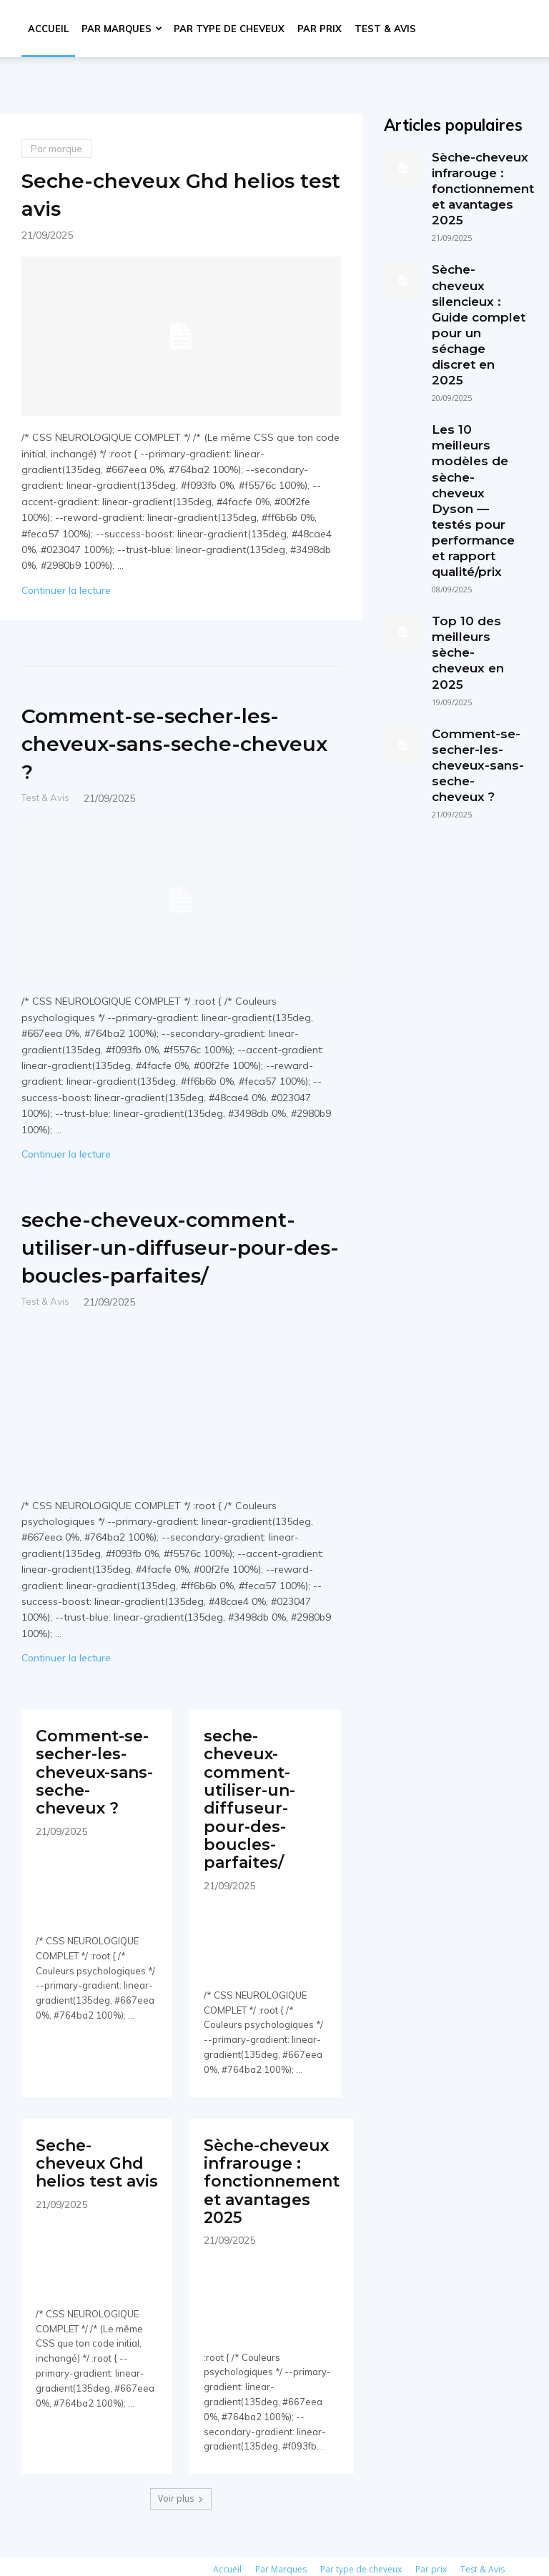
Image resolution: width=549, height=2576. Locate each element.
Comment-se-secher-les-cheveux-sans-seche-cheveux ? (175, 742)
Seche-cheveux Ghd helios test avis (145, 193)
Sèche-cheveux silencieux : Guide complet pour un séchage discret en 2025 (478, 287)
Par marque (56, 148)
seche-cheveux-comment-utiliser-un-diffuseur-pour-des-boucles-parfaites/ (156, 1260)
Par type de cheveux (229, 28)
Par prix (319, 28)
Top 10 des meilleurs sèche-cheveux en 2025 (478, 529)
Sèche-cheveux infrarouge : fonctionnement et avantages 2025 (266, 2159)
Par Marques (121, 28)
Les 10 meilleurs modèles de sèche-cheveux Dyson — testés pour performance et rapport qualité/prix (476, 411)
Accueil (48, 28)
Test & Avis (385, 28)
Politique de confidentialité (185, 2563)
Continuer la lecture (66, 590)
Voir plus (181, 2467)
